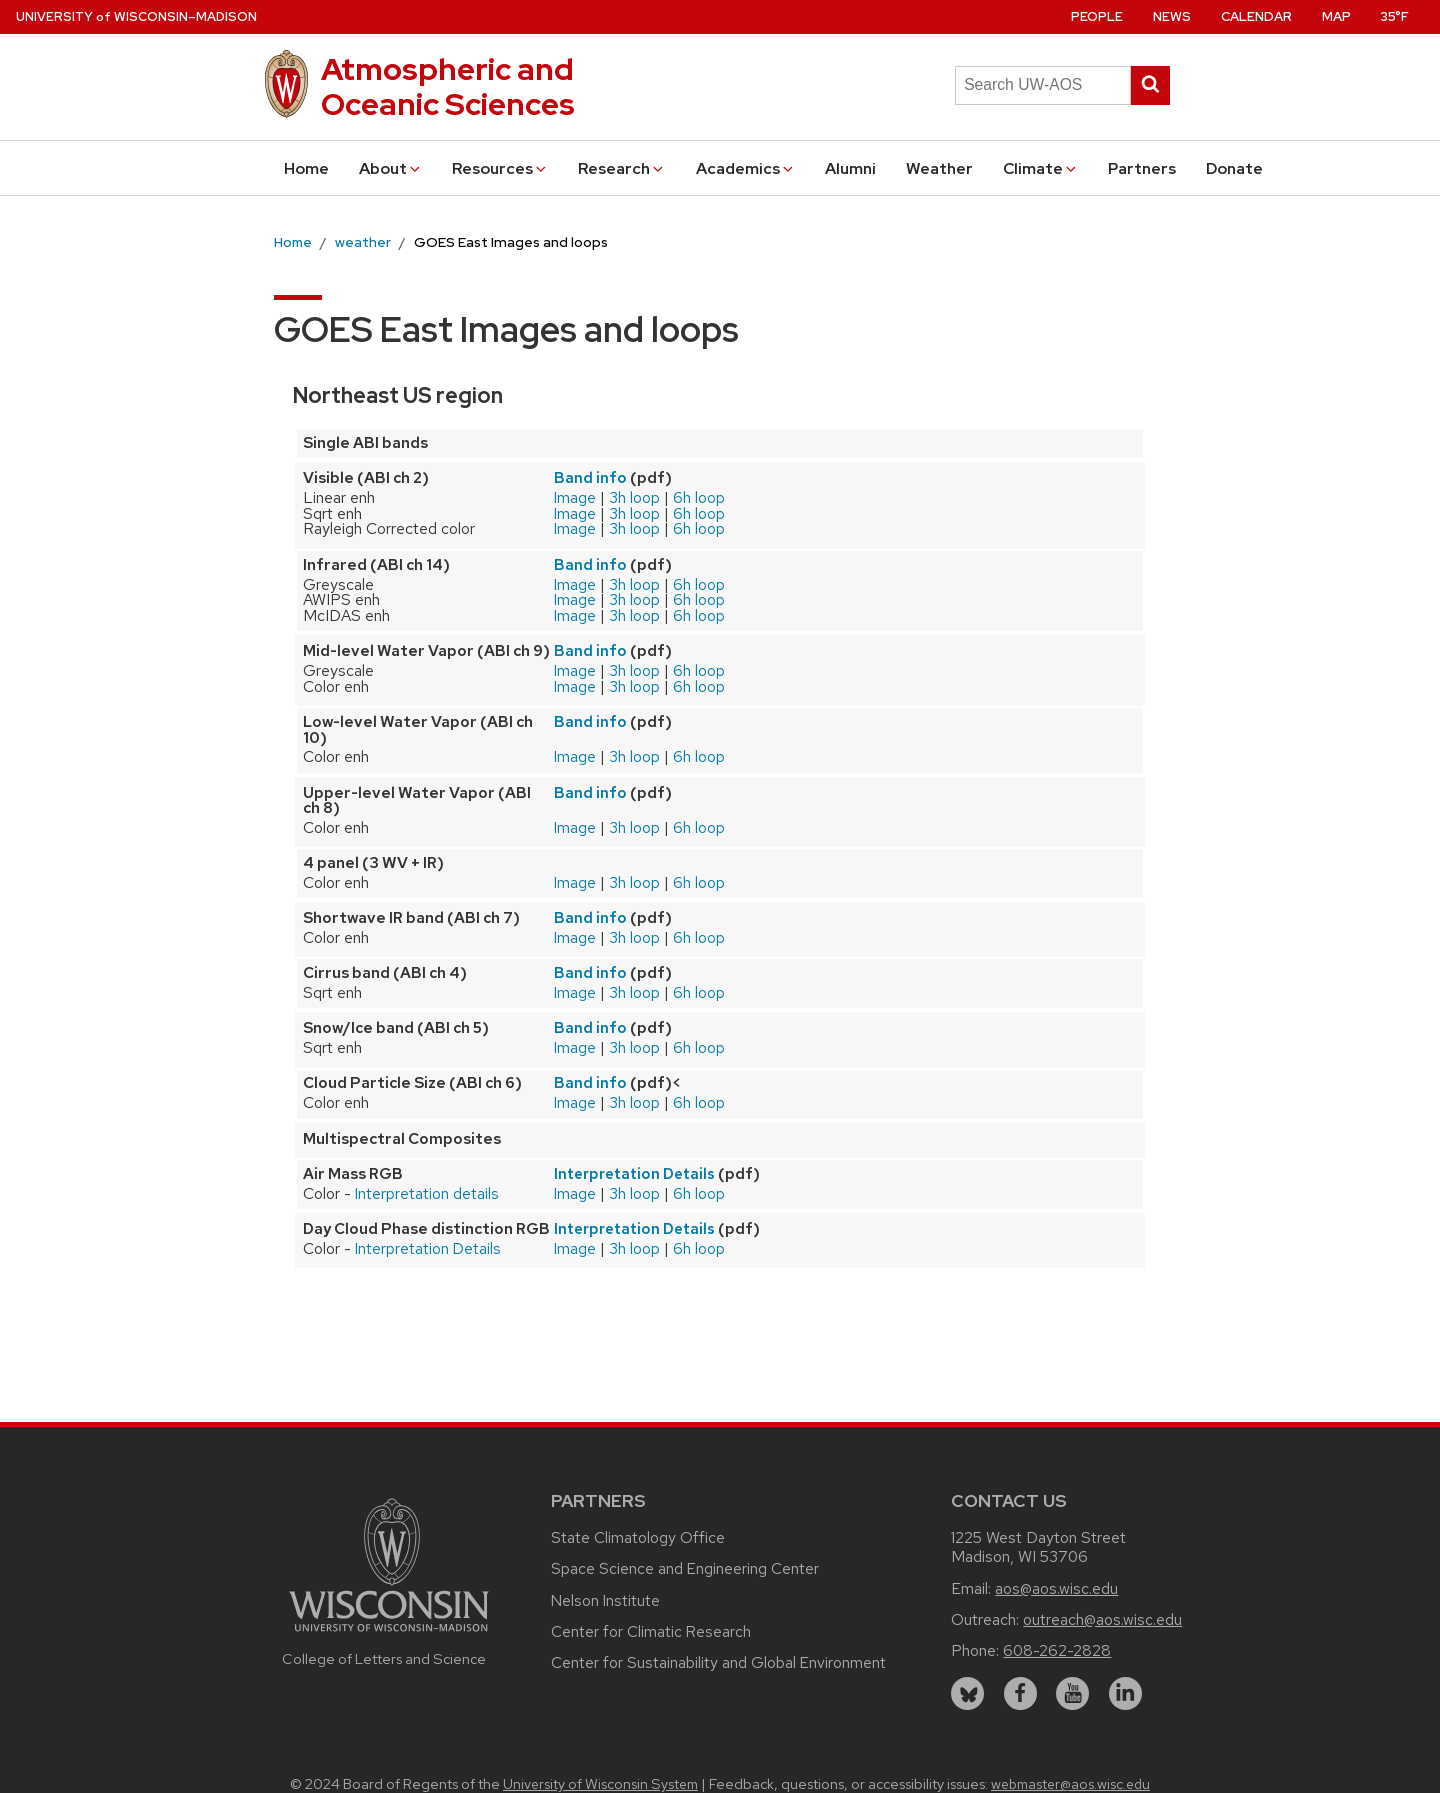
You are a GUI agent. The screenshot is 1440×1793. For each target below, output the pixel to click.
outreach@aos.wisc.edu (1102, 1619)
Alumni (850, 168)
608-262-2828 (1057, 1650)
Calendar (1256, 16)
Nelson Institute (605, 1600)
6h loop (699, 497)
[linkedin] (1125, 1693)
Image (575, 497)
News (1172, 16)
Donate (1234, 168)
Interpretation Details (634, 1174)
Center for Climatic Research (651, 1631)
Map (1336, 16)
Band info (590, 478)
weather (363, 242)
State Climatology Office (638, 1537)
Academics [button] (746, 168)
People (1097, 16)
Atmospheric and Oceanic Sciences (448, 86)
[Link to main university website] (389, 1634)
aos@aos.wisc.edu (1056, 1588)
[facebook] (1020, 1693)
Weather (939, 168)
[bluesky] (967, 1693)
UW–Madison (136, 16)
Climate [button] (1041, 168)
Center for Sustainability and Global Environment (718, 1662)
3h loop (634, 497)
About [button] (391, 168)
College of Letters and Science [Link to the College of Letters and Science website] (384, 1658)
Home (306, 168)
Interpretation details (427, 1193)
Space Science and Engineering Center (685, 1568)
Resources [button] (500, 168)
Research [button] (622, 168)
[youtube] (1072, 1693)
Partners (1142, 168)
